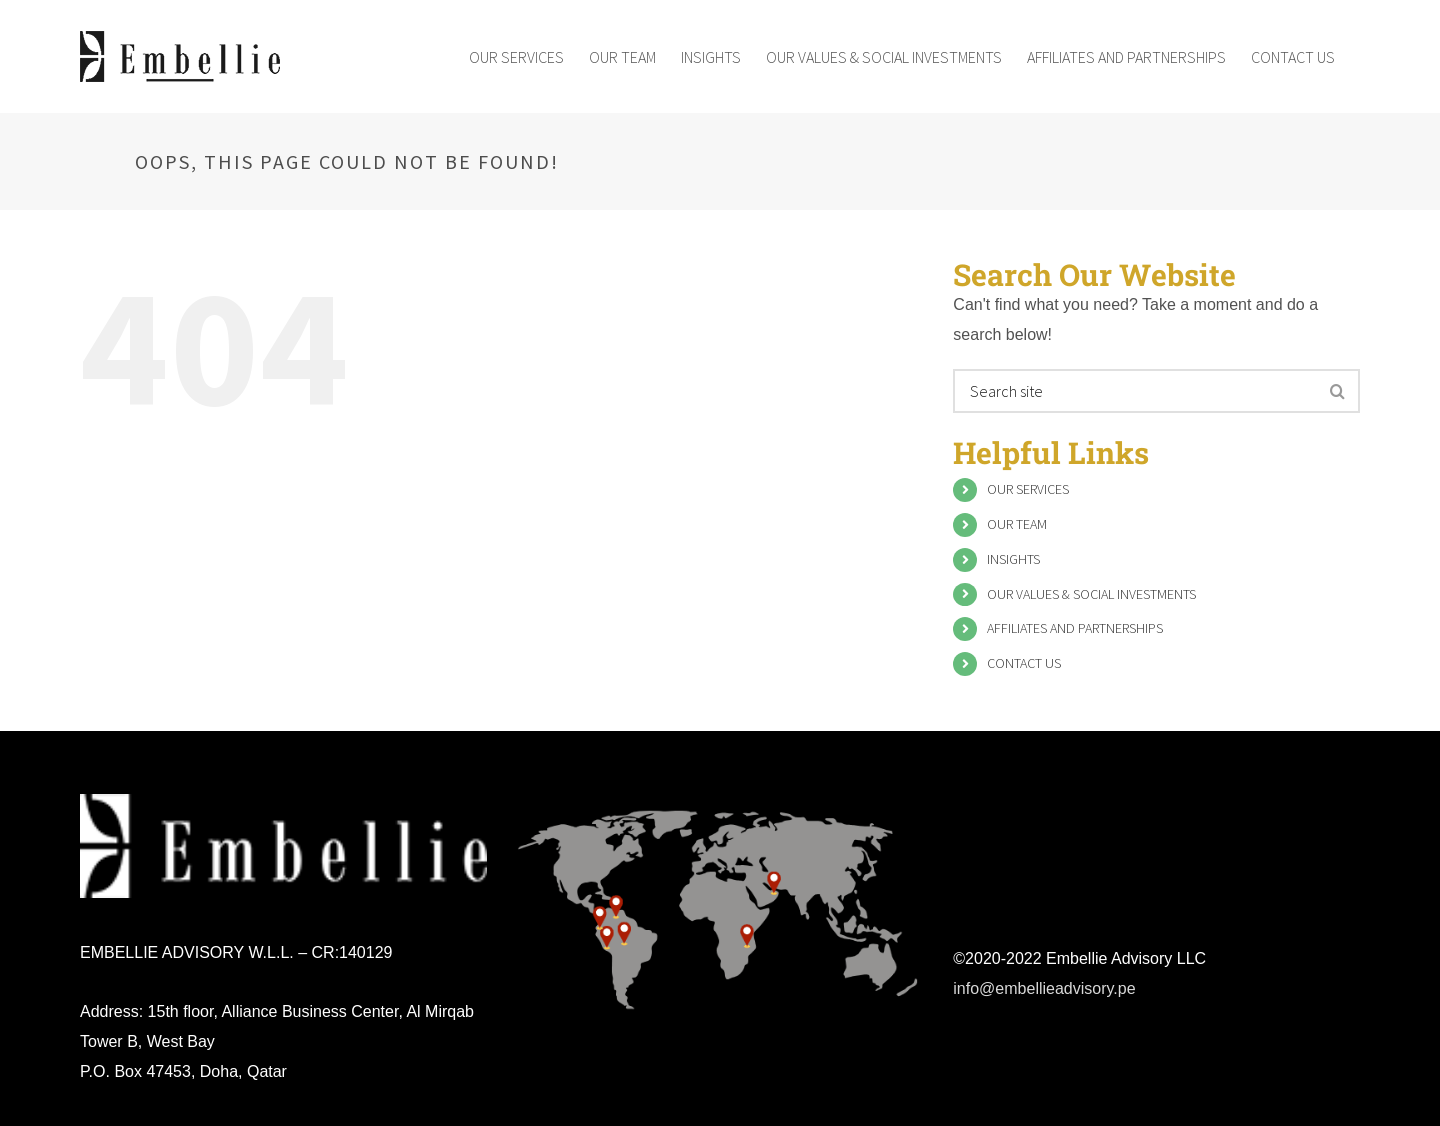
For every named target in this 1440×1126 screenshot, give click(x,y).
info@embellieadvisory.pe (1044, 988)
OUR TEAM (1017, 524)
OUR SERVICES (1028, 489)
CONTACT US (1024, 663)
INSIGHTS (1013, 559)
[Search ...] (1136, 391)
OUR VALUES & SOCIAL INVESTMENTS (1091, 594)
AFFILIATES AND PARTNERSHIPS (1075, 628)
